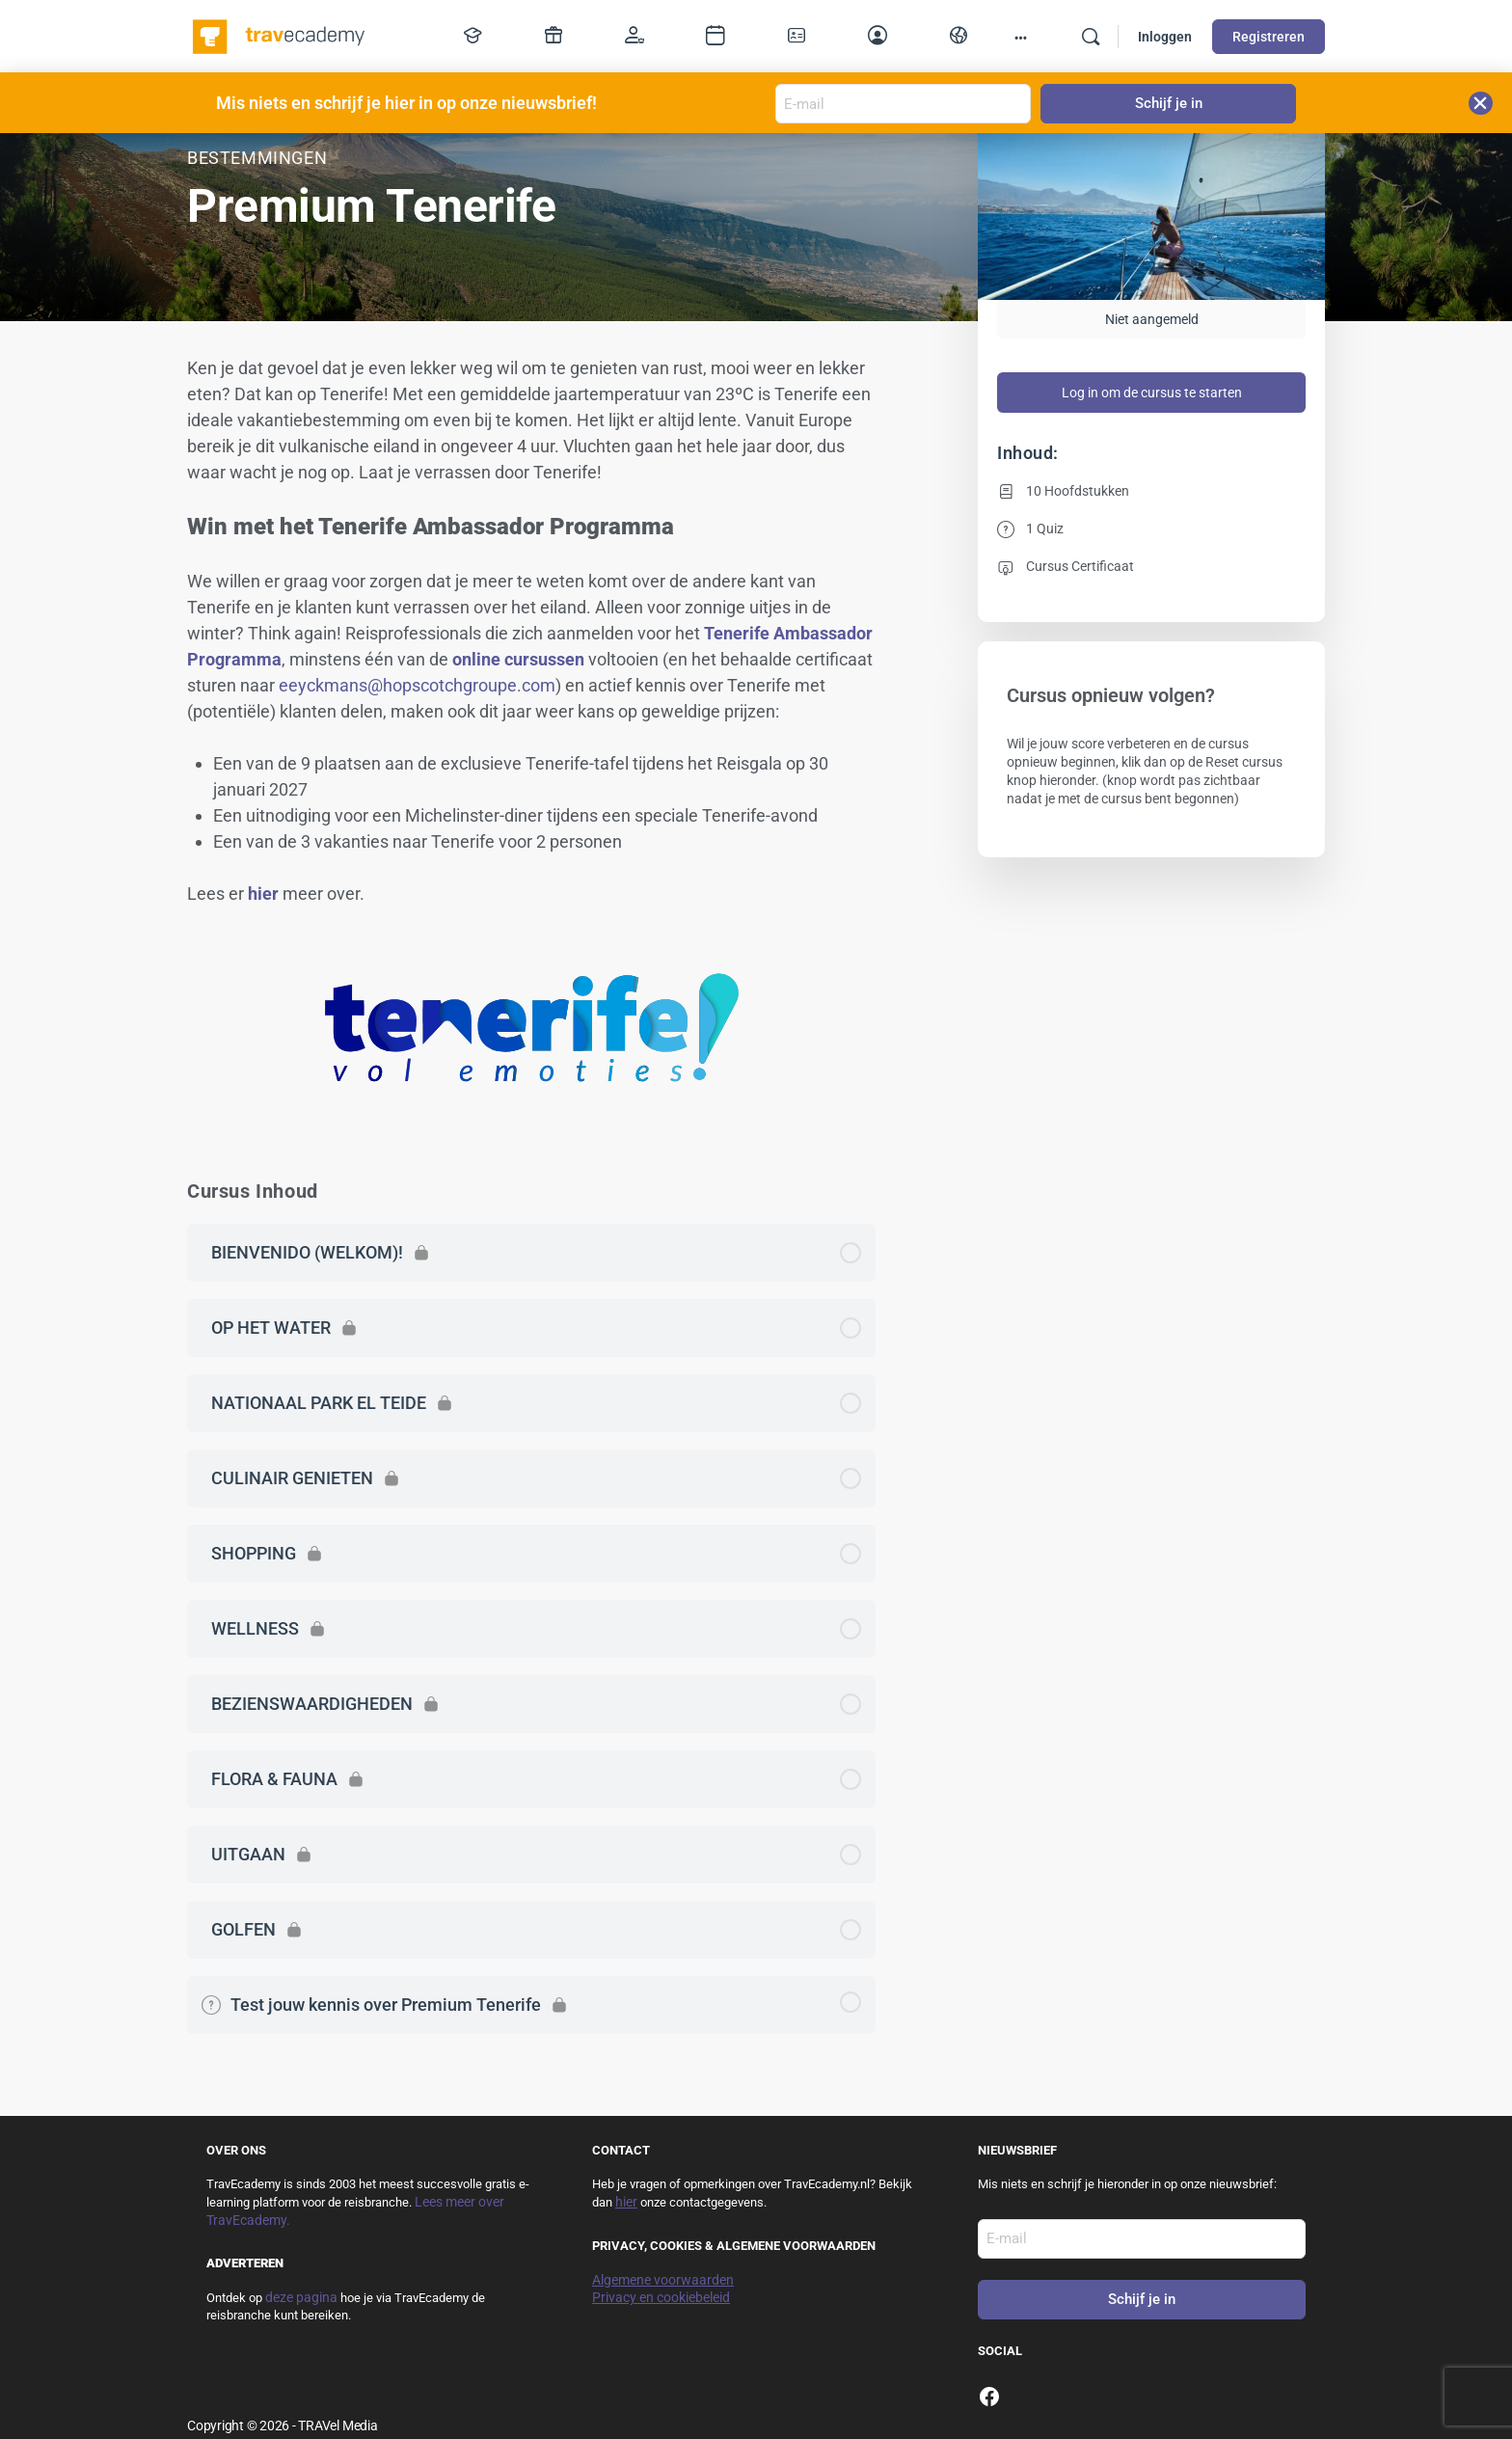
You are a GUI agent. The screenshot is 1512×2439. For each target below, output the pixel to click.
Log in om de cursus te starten (1152, 392)
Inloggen (1165, 36)
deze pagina (301, 2297)
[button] (1481, 103)
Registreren (1268, 36)
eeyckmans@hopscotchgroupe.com (417, 685)
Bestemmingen (257, 158)
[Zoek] (1090, 36)
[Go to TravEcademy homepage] (280, 34)
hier (263, 893)
